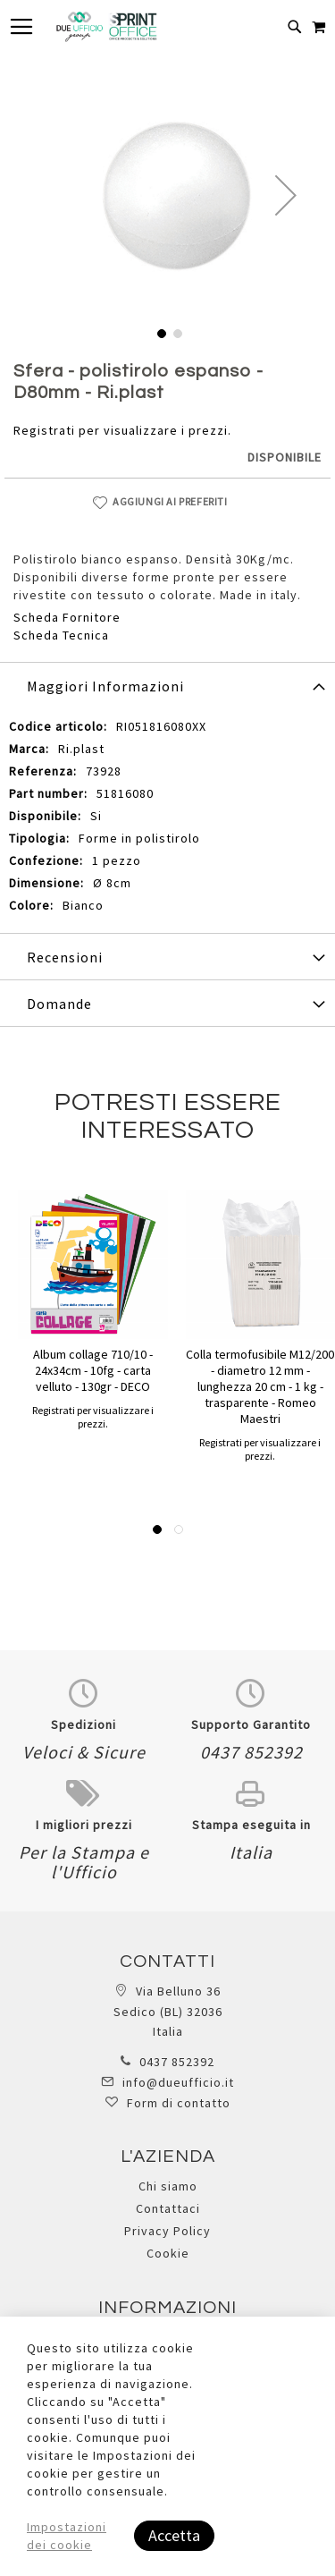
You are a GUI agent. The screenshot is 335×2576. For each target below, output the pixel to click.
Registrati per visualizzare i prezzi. (122, 430)
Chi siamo (167, 2186)
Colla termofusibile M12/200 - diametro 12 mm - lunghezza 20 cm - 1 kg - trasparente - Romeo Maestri (260, 1386)
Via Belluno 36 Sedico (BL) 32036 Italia (167, 2011)
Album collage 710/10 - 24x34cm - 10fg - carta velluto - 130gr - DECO (93, 1370)
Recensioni (65, 957)
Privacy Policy (167, 2231)
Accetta (174, 2535)
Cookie (168, 2253)
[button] (286, 195)
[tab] (167, 685)
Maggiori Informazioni (105, 686)
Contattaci (168, 2208)
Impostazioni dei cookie (66, 2536)
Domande (59, 1004)
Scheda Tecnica (61, 635)
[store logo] (106, 27)
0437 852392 (176, 2062)
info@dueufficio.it (178, 2082)
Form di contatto (178, 2103)
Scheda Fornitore (67, 617)
